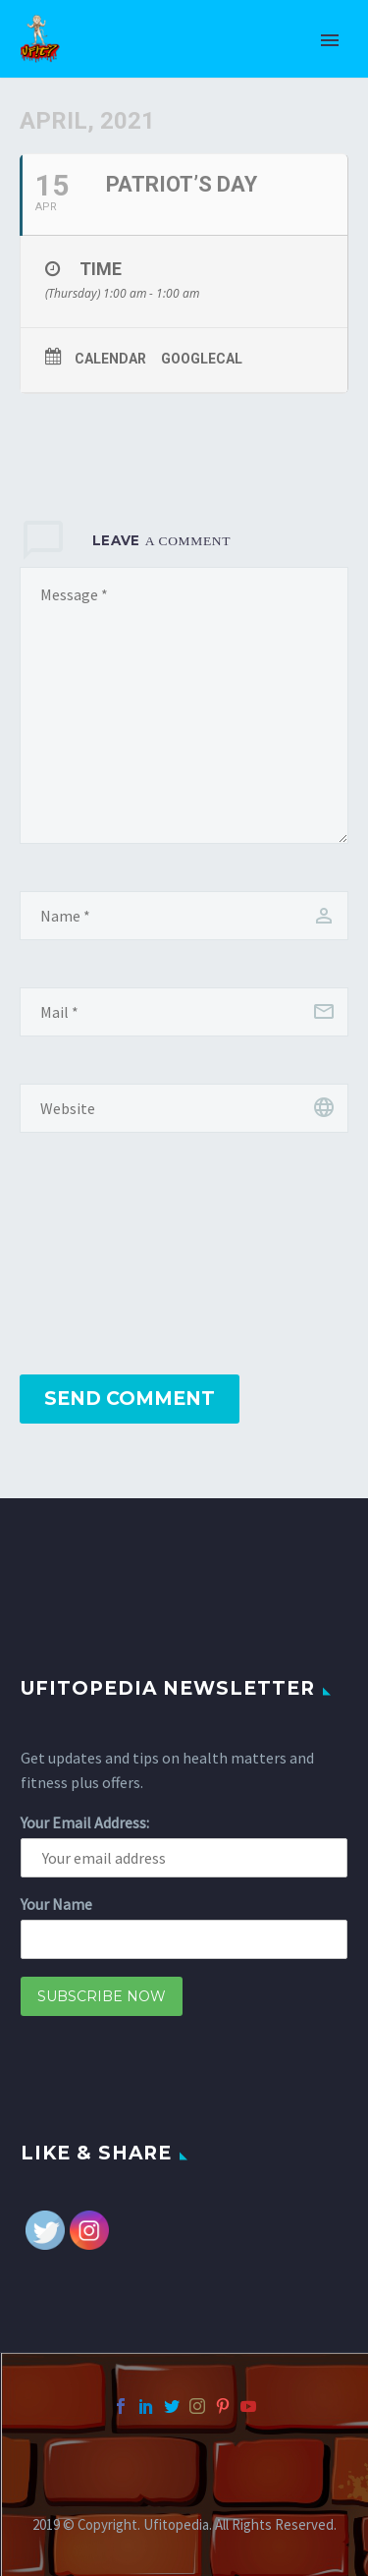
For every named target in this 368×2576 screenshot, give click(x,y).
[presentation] (100, 1254)
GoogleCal (201, 358)
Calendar (110, 358)
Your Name (56, 1904)
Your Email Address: (85, 1822)
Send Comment (129, 1398)
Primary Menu (330, 40)
